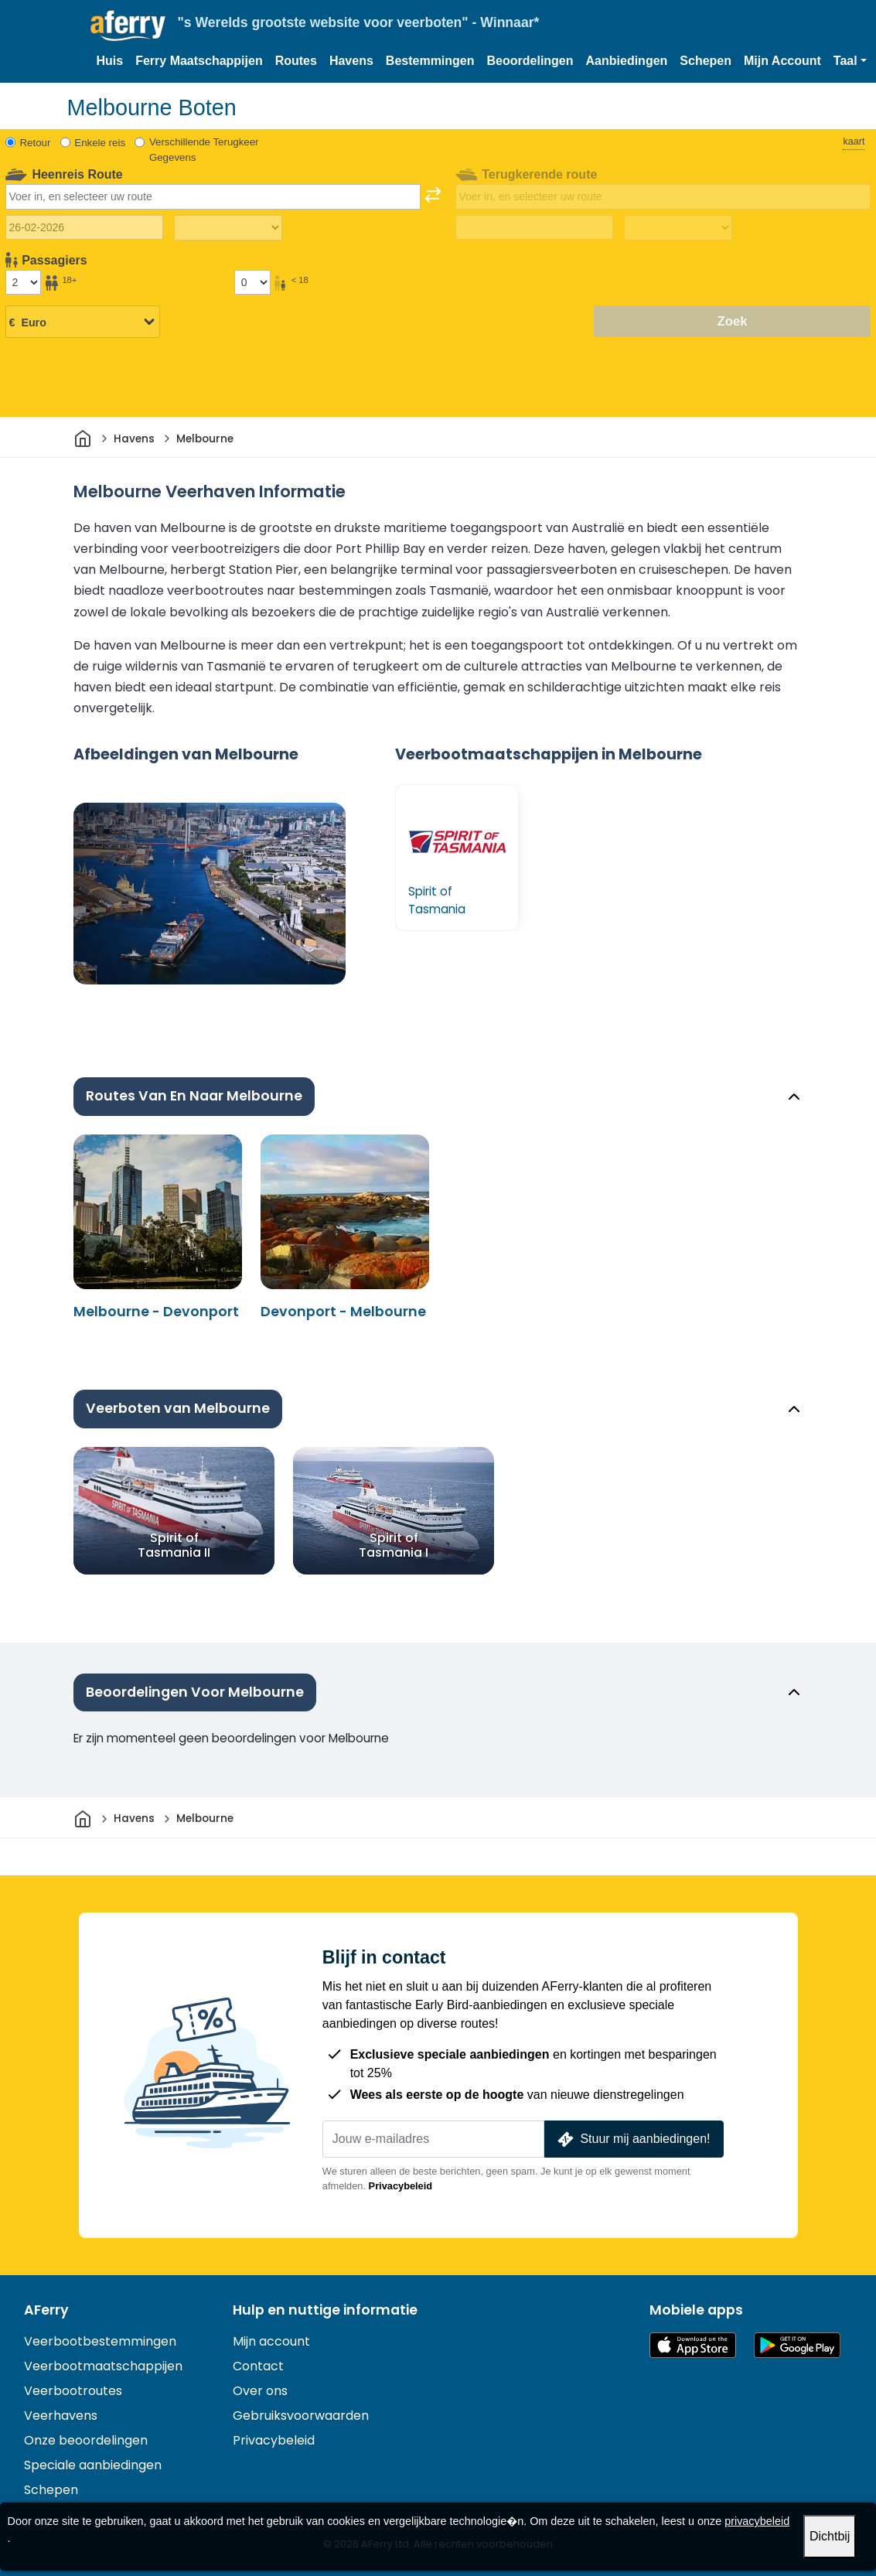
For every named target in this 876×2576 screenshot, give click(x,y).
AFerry (46, 2310)
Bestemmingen (430, 60)
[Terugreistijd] (678, 228)
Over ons (260, 2391)
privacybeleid (756, 2521)
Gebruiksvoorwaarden (301, 2415)
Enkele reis (99, 142)
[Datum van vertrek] (84, 227)
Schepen (705, 60)
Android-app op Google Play (797, 2345)
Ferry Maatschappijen (199, 60)
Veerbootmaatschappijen (103, 2366)
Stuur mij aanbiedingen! (632, 2139)
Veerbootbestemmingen (100, 2341)
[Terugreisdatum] (534, 227)
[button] (850, 61)
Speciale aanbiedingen (93, 2465)
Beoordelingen (530, 60)
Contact (258, 2366)
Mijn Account (782, 60)
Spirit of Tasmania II (174, 1544)
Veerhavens (60, 2415)
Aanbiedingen (627, 60)
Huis (110, 60)
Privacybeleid (401, 2186)
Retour (35, 142)
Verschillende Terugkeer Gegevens (204, 149)
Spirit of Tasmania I (393, 1544)
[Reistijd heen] (228, 228)
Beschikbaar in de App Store (692, 2345)
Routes (296, 60)
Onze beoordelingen (86, 2440)
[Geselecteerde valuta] (82, 322)
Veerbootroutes (73, 2391)
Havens (351, 60)
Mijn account (271, 2341)
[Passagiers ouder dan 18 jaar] (23, 282)
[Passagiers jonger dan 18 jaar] (252, 282)
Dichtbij (830, 2536)
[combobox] (213, 196)
